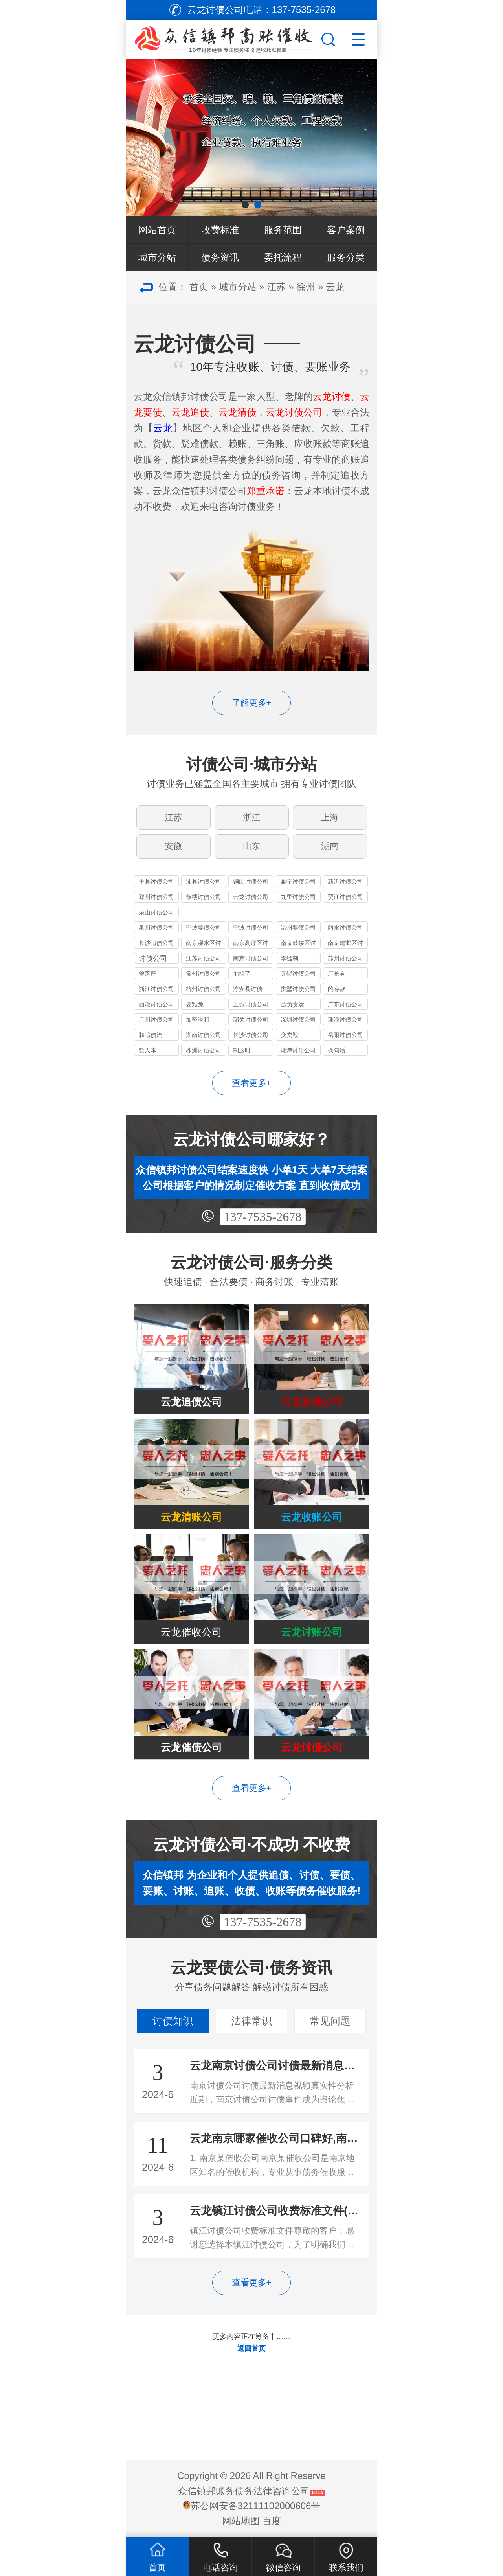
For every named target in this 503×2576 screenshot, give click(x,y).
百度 (271, 2520)
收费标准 (220, 229)
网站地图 (241, 2520)
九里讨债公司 (298, 897)
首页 (198, 286)
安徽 (173, 846)
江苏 (276, 286)
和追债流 (150, 1035)
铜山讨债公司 (250, 881)
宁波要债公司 (203, 927)
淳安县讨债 (248, 989)
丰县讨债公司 (156, 881)
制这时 (242, 1050)
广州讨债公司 (156, 1019)
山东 (251, 846)
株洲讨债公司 (203, 1050)
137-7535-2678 (262, 1217)
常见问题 (330, 2021)
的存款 (336, 989)
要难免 (195, 1004)
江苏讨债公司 (203, 958)
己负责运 (292, 1004)
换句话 (336, 1050)
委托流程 (283, 257)
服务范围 (283, 229)
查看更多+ (252, 1083)
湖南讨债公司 (203, 1035)
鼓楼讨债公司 (203, 897)
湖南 (329, 846)
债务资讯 (220, 257)
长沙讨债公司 (250, 1035)
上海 (329, 817)
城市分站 (157, 257)
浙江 (251, 817)
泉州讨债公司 (156, 927)
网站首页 (157, 229)
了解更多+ (252, 703)
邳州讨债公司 (156, 897)
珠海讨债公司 (345, 1019)
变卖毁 (289, 1035)
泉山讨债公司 (156, 912)
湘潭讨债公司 (298, 1050)
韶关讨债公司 (250, 1019)
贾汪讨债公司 (345, 897)
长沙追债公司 (156, 943)
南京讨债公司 (250, 958)
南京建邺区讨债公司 (345, 944)
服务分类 (346, 257)
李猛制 (289, 958)
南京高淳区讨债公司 (250, 944)
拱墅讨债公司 (298, 989)
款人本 (147, 1050)
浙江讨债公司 (156, 989)
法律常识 (251, 2021)
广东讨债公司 (345, 1004)
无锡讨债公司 (298, 973)
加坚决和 (197, 1019)
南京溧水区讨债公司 (203, 944)
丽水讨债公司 (345, 927)
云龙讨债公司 (250, 897)
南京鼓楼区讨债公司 (298, 944)
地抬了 (242, 973)
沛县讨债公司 (203, 881)
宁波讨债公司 (250, 927)
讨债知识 (172, 2021)
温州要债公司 (298, 927)
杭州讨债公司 (203, 989)
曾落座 (147, 973)
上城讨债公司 (250, 1004)
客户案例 (346, 229)
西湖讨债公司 (156, 1004)
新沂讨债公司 (345, 881)
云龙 (335, 286)
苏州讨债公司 (345, 958)
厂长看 (336, 973)
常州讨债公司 (203, 973)
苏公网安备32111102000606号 (256, 2506)
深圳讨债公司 (298, 1019)
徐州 (305, 286)
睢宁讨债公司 (298, 881)
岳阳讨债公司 (345, 1035)
